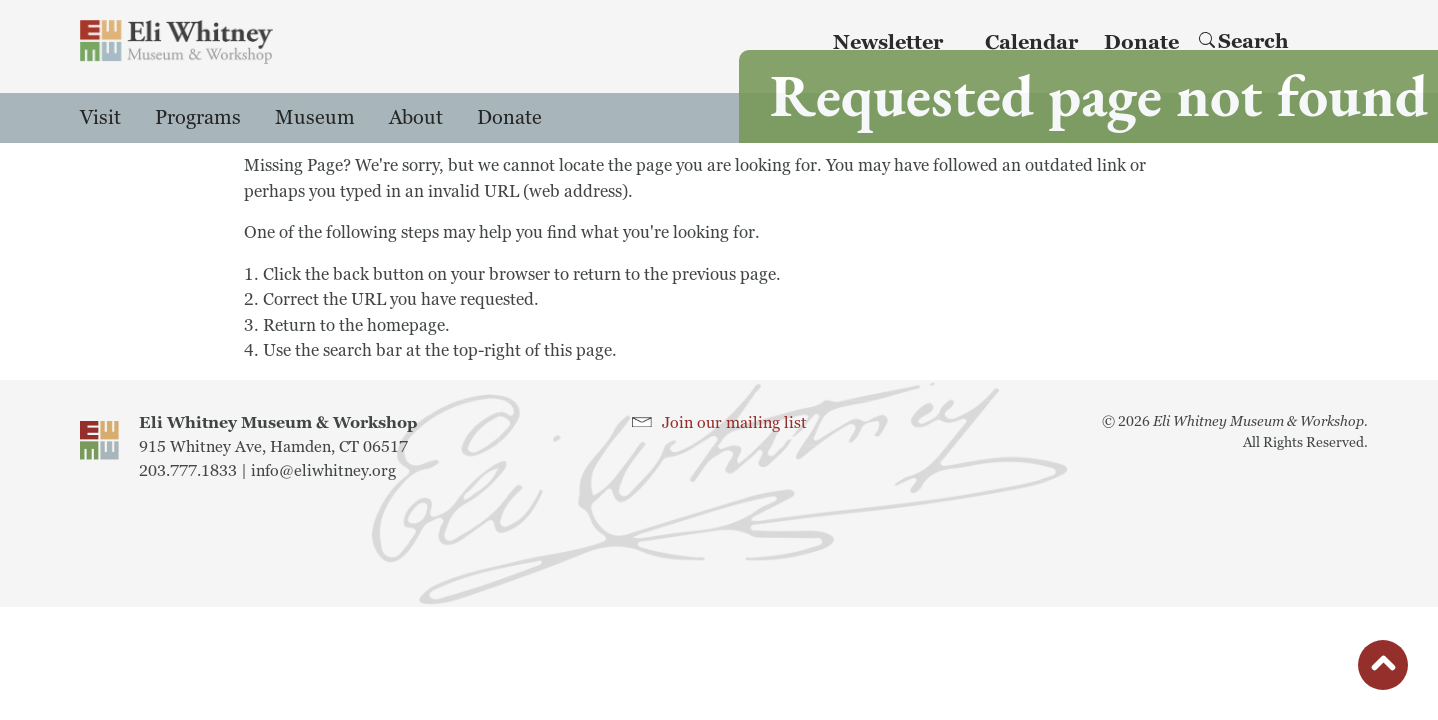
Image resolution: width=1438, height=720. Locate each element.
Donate (509, 118)
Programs (198, 118)
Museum (315, 118)
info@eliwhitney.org (323, 471)
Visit (100, 118)
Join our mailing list (734, 423)
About (416, 118)
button (1383, 670)
